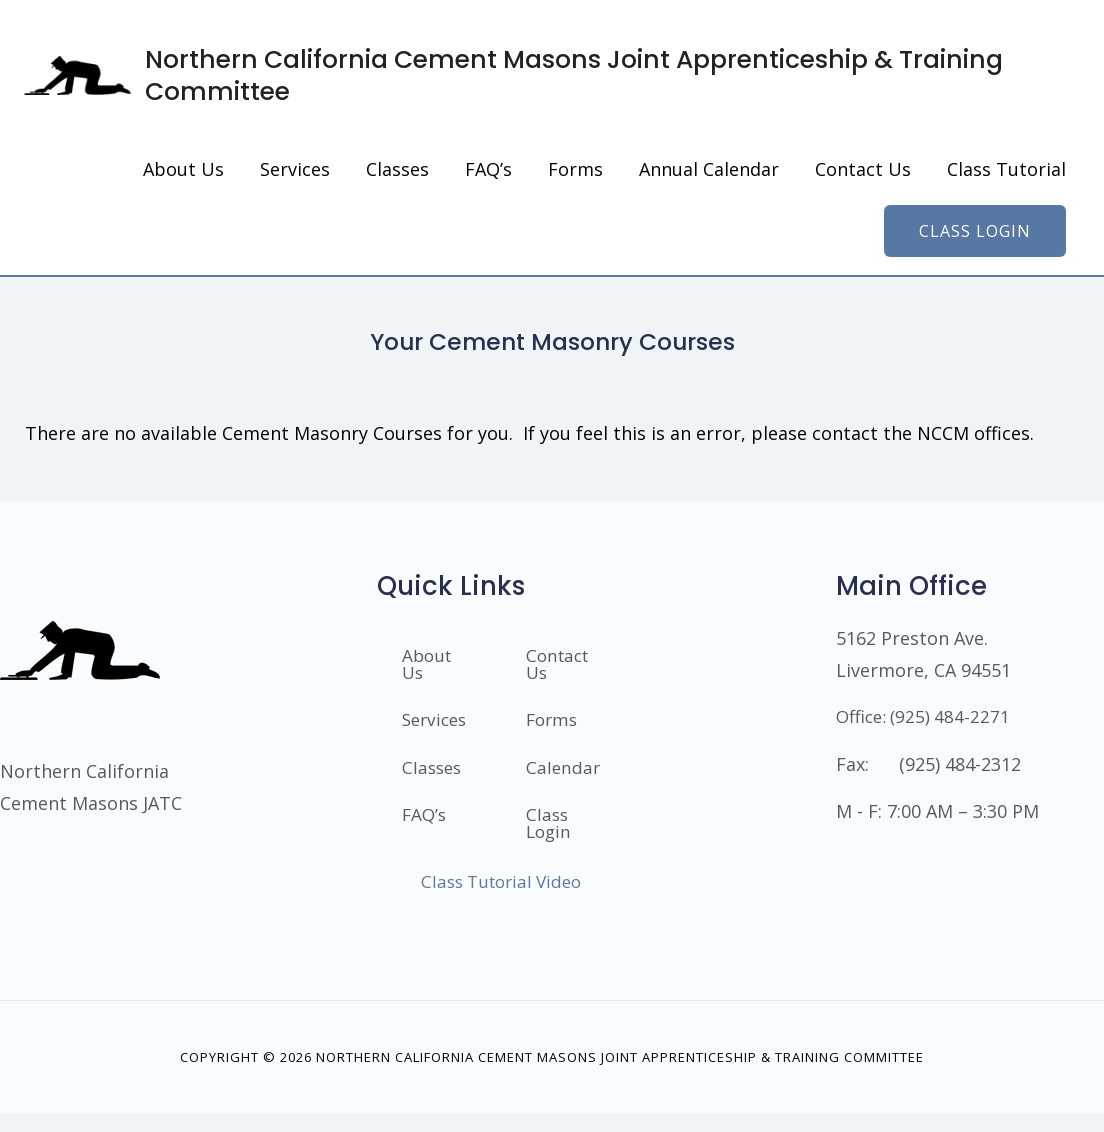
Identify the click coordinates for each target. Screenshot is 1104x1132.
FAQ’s (425, 833)
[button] (975, 246)
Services (437, 737)
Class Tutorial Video (501, 901)
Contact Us (560, 680)
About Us (428, 680)
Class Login (550, 842)
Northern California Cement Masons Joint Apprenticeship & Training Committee (620, 82)
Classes (433, 785)
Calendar (564, 785)
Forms (553, 737)
